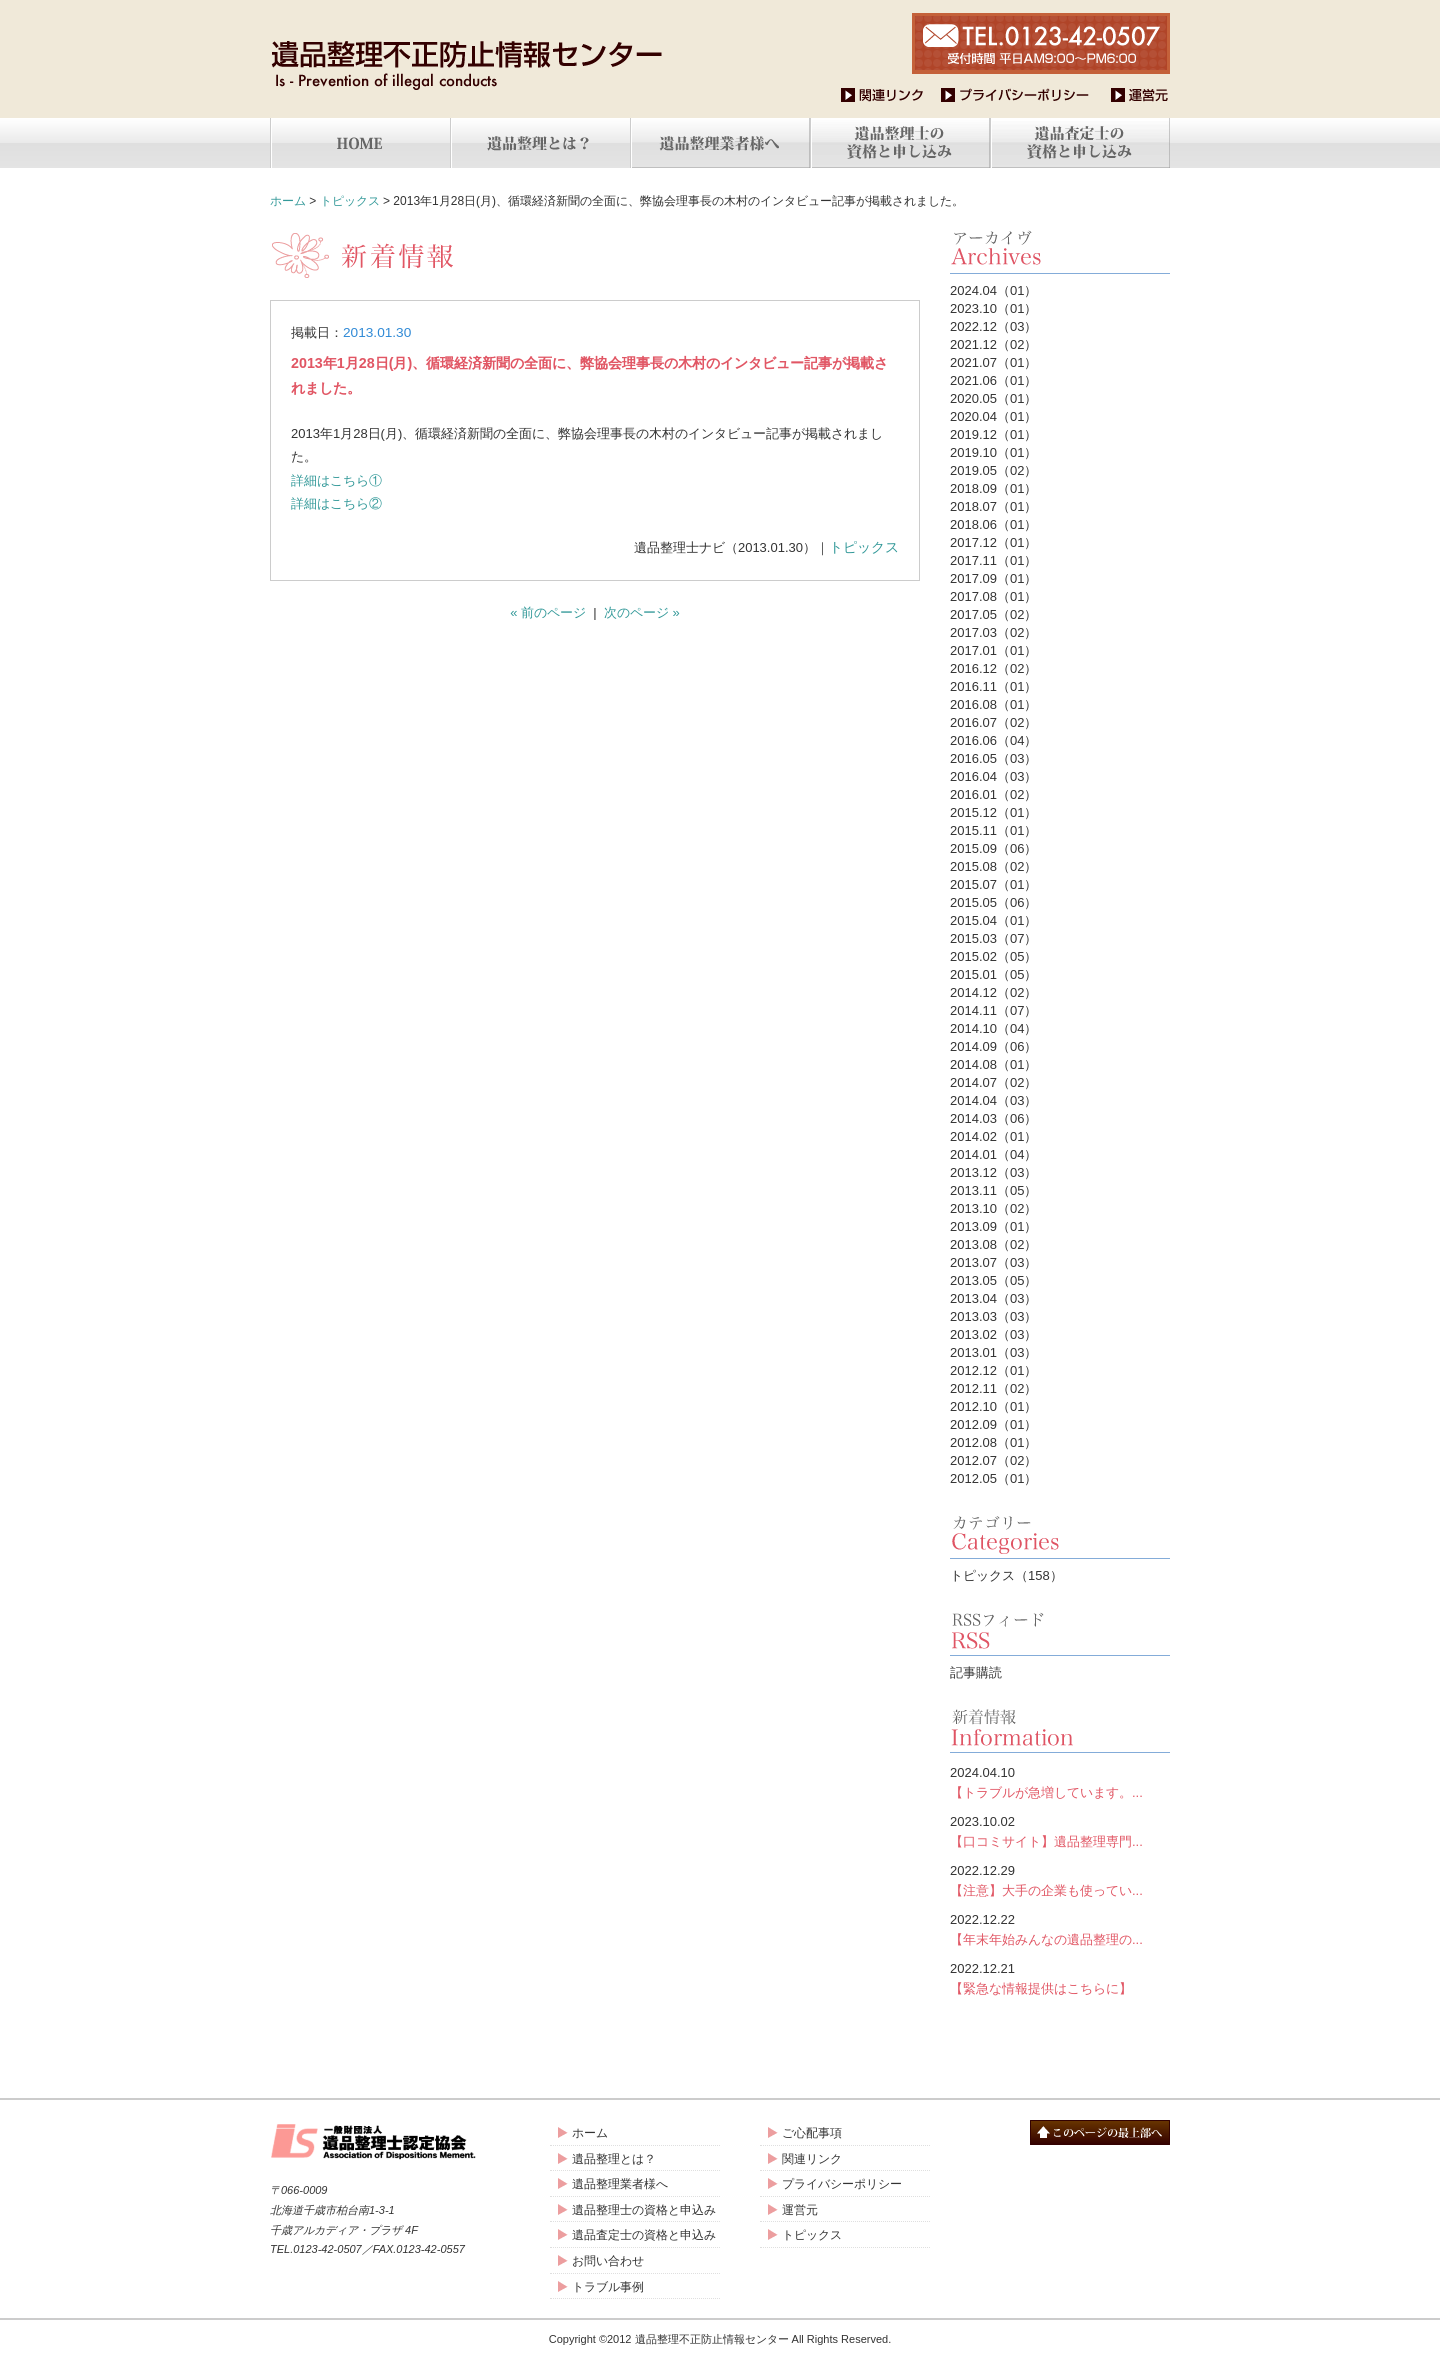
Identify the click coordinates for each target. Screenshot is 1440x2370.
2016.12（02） (993, 668)
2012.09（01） (993, 1424)
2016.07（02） (993, 722)
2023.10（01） (993, 308)
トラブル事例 (608, 2287)
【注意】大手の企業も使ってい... (1060, 1879)
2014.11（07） (993, 1010)
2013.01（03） (993, 1352)
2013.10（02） (993, 1208)
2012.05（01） (993, 1478)
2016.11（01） (993, 686)
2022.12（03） (993, 326)
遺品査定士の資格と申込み (644, 2235)
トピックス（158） (1006, 1575)
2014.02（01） (993, 1136)
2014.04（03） (993, 1100)
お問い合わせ (608, 2261)
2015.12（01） (993, 812)
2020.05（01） (993, 398)
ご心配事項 (812, 2133)
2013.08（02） (993, 1244)
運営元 (800, 2210)
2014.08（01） (993, 1064)
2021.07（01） (993, 362)
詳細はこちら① (336, 480)
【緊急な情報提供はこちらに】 (1060, 1977)
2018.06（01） (993, 524)
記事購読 (976, 1672)
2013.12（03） (993, 1172)
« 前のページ (548, 612)
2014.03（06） (993, 1118)
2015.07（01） (993, 884)
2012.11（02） (993, 1388)
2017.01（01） (993, 650)
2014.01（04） (993, 1154)
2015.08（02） (993, 866)
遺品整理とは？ (614, 2159)
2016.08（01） (993, 704)
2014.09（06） (993, 1046)
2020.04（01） (993, 416)
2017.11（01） (993, 560)
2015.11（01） (993, 830)
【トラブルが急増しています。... (1060, 1781)
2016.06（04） (993, 740)
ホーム (288, 201)
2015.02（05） (993, 956)
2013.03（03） (993, 1316)
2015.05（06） (993, 902)
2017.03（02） (993, 632)
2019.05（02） (993, 470)
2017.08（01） (993, 596)
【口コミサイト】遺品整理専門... (1060, 1830)
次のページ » (642, 612)
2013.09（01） (993, 1226)
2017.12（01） (993, 542)
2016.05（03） (993, 758)
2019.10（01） (993, 452)
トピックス (350, 201)
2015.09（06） (993, 848)
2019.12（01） (993, 434)
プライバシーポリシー (842, 2184)
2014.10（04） (993, 1028)
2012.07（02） (993, 1460)
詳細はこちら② (336, 503)
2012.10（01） (993, 1406)
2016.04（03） (993, 776)
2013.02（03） (993, 1334)
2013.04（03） (993, 1298)
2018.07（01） (993, 506)
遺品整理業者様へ (620, 2184)
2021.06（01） (993, 380)
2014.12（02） (993, 992)
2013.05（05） (993, 1280)
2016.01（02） (993, 794)
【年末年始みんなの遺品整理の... (1060, 1928)
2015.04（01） (993, 920)
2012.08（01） (993, 1442)
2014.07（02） (993, 1082)
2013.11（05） (993, 1190)
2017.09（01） (993, 578)
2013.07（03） (993, 1262)
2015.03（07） (993, 938)
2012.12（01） (993, 1370)
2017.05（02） (993, 614)
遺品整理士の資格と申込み (644, 2210)
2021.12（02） (993, 344)
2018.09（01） (993, 488)
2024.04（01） (993, 290)
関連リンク (812, 2159)
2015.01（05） (993, 974)
